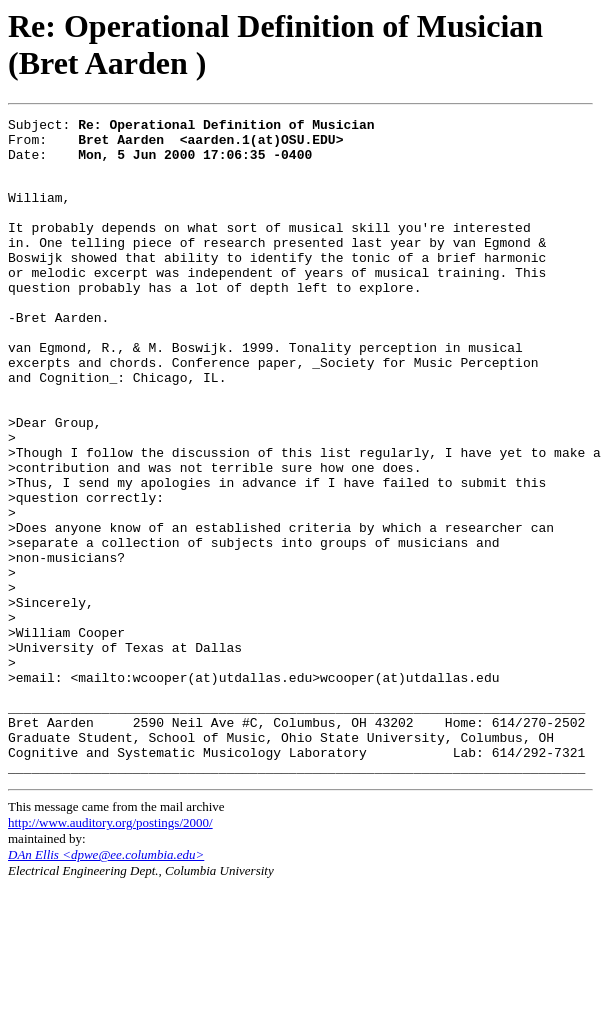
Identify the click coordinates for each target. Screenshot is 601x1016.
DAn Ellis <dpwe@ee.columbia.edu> (106, 983)
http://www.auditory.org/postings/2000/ (110, 951)
